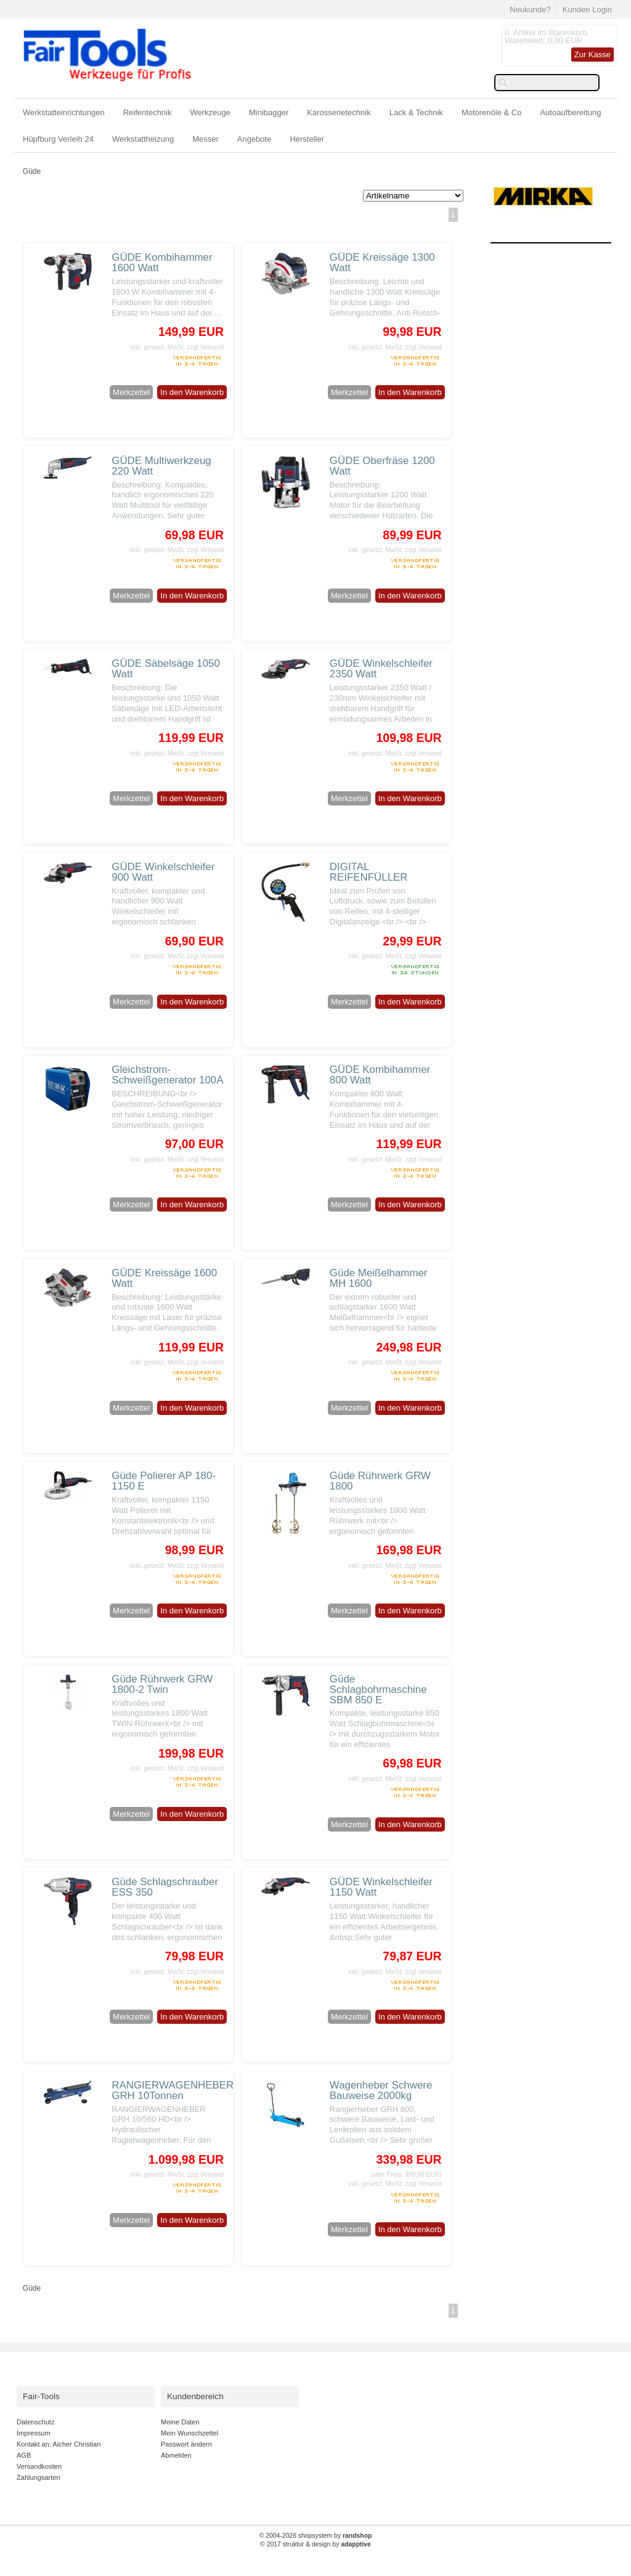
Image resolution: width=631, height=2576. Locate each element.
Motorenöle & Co (492, 112)
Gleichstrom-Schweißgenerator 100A (167, 1075)
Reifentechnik (147, 112)
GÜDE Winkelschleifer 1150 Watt (381, 1887)
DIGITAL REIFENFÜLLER (369, 872)
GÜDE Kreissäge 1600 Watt (164, 1278)
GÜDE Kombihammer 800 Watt (380, 1075)
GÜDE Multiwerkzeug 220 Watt (161, 466)
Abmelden (176, 2455)
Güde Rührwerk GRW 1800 (380, 1481)
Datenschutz (35, 2422)
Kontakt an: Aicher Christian (58, 2444)
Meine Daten (180, 2422)
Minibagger (268, 112)
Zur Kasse (592, 54)
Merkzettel (131, 392)
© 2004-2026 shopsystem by (315, 2535)
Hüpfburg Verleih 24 (58, 139)
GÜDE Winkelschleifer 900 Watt (163, 872)
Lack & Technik (416, 112)
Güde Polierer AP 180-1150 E (164, 1481)
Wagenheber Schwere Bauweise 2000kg (381, 2090)
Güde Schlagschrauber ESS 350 (165, 1887)
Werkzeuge (210, 112)
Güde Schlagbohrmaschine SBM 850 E (378, 1689)
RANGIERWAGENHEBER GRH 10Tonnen (173, 2090)
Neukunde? (530, 9)
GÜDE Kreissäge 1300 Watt (382, 262)
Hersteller (307, 139)
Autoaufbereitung (570, 112)
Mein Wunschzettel (189, 2433)
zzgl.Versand (205, 347)
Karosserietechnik (338, 112)
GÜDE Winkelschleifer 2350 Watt (381, 669)
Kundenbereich (195, 2396)
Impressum (34, 2433)
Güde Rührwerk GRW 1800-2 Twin (162, 1684)
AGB (24, 2455)
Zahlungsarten (38, 2477)
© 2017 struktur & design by (315, 2544)
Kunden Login (587, 9)
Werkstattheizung (143, 139)
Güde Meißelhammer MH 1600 (379, 1278)
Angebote (254, 139)
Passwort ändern (186, 2444)
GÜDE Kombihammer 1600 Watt (162, 262)
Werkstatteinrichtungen (64, 112)
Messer (205, 139)
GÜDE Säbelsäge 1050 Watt (166, 669)
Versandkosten (39, 2466)
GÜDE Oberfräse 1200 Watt (382, 466)
